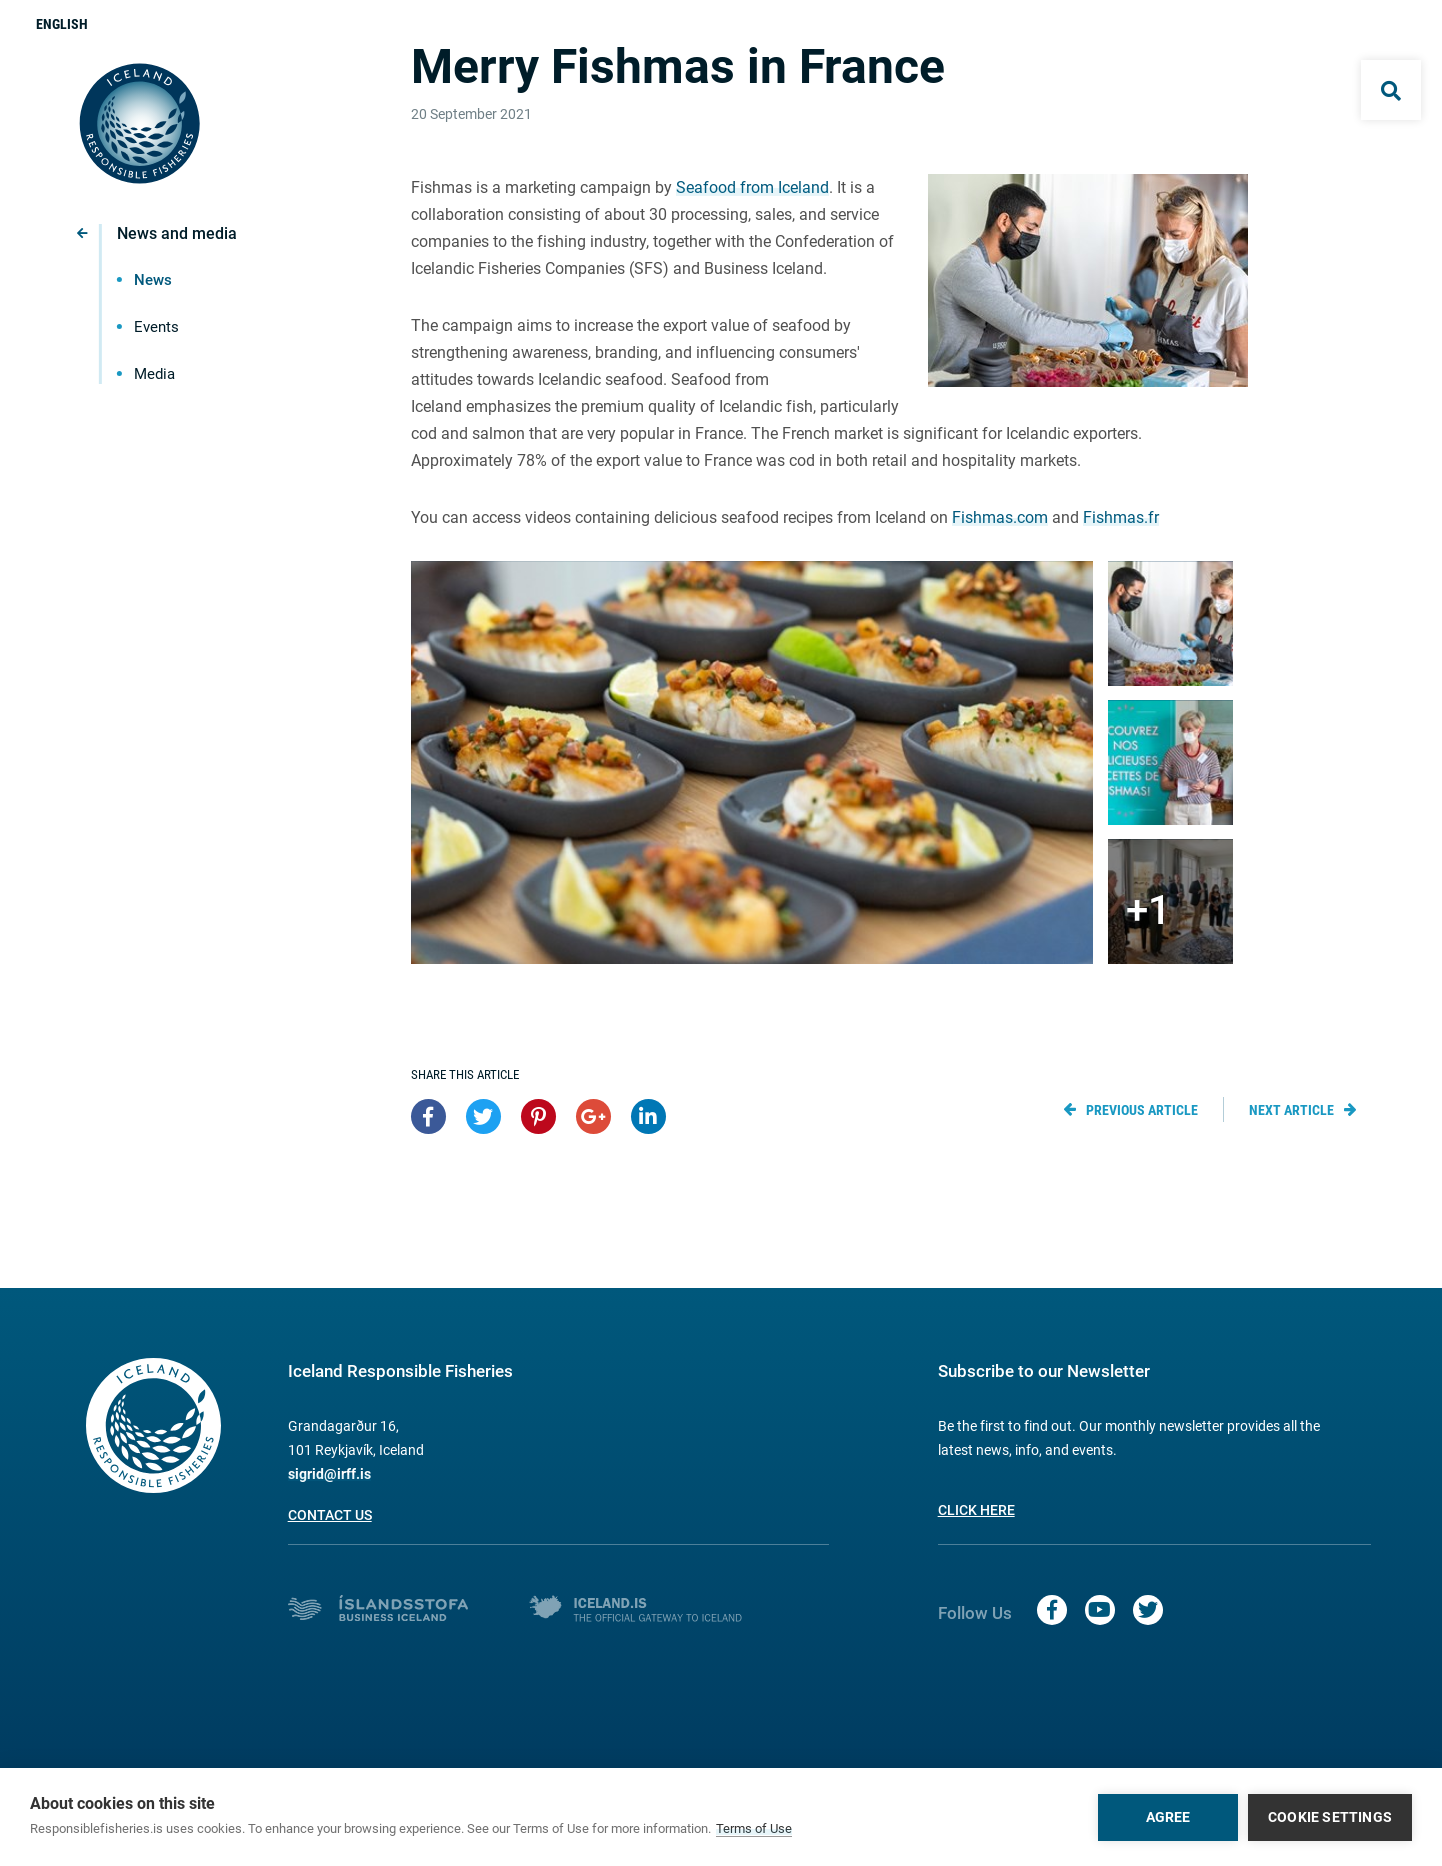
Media (154, 374)
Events (156, 327)
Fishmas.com (1000, 517)
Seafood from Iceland (752, 187)
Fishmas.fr (1121, 517)
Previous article (1142, 1110)
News (153, 280)
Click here (976, 1510)
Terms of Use (754, 1828)
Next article (1291, 1110)
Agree (1168, 1817)
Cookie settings (1330, 1817)
